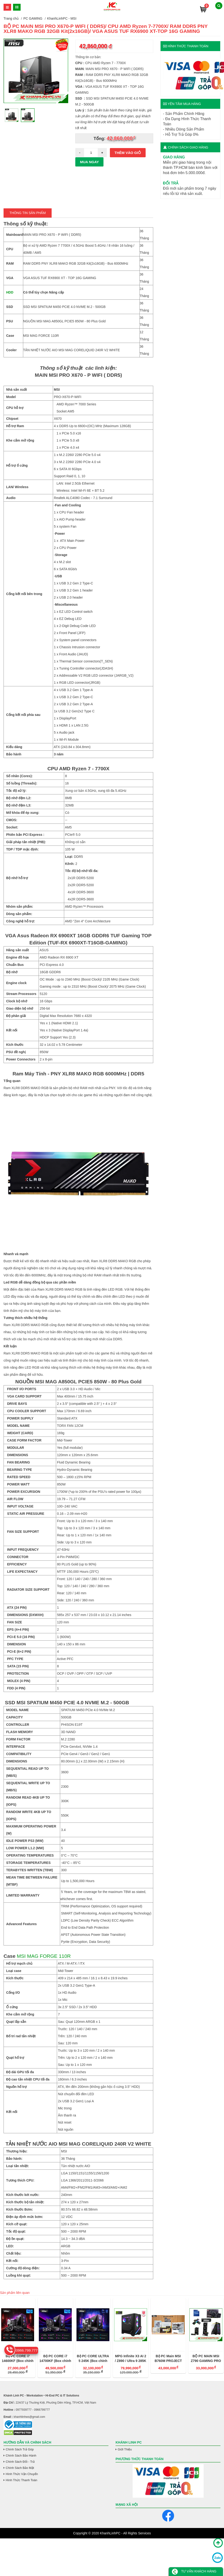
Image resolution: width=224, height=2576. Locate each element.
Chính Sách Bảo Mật (20, 2468)
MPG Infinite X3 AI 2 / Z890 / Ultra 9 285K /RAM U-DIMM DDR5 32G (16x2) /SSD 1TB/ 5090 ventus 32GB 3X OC (131, 2358)
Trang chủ (11, 18)
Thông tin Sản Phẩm (27, 213)
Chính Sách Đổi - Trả (20, 2461)
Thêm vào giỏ (128, 153)
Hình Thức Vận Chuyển (22, 2474)
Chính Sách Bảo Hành (21, 2455)
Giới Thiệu (125, 2449)
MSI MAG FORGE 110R (44, 1956)
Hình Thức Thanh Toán (21, 2480)
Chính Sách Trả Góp (20, 2449)
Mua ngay (89, 162)
